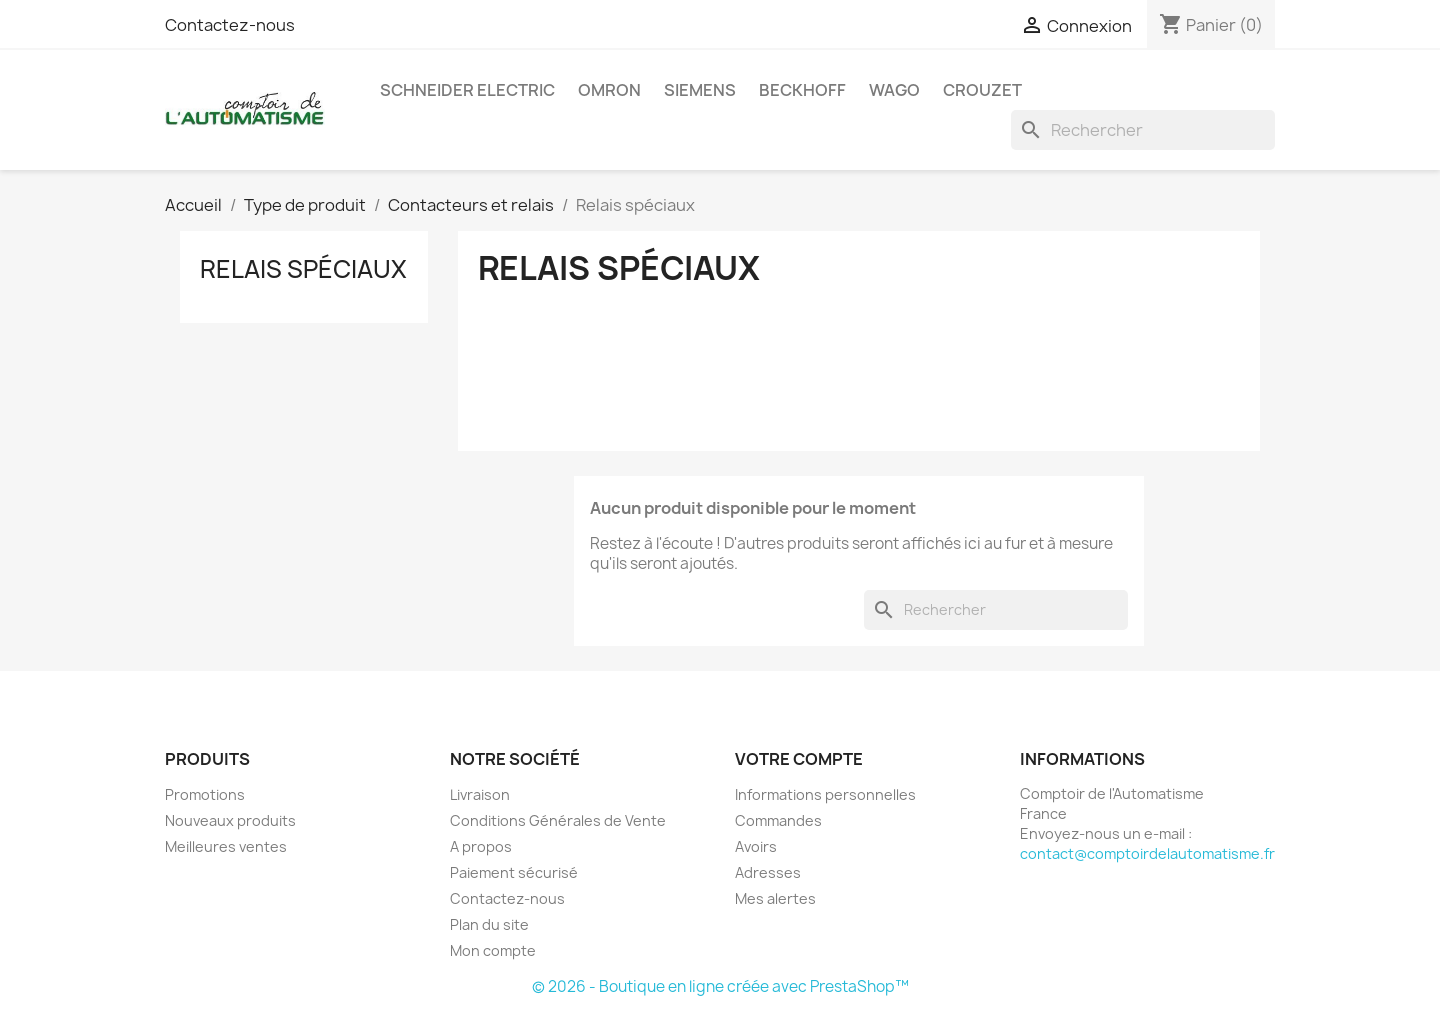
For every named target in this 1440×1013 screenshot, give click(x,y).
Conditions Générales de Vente (558, 820)
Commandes (778, 820)
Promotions (205, 794)
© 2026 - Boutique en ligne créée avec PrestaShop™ (720, 986)
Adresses (768, 872)
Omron (609, 90)
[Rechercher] (1143, 130)
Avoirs (756, 846)
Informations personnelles (825, 794)
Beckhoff (802, 90)
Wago (894, 90)
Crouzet (982, 90)
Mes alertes (775, 898)
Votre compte (799, 759)
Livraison (480, 794)
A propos (481, 846)
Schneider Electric (467, 90)
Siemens (700, 90)
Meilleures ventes (226, 846)
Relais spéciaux (303, 269)
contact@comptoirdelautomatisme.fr (1147, 853)
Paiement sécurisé (514, 872)
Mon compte (493, 950)
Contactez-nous (230, 25)
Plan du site (489, 924)
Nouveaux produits (230, 820)
